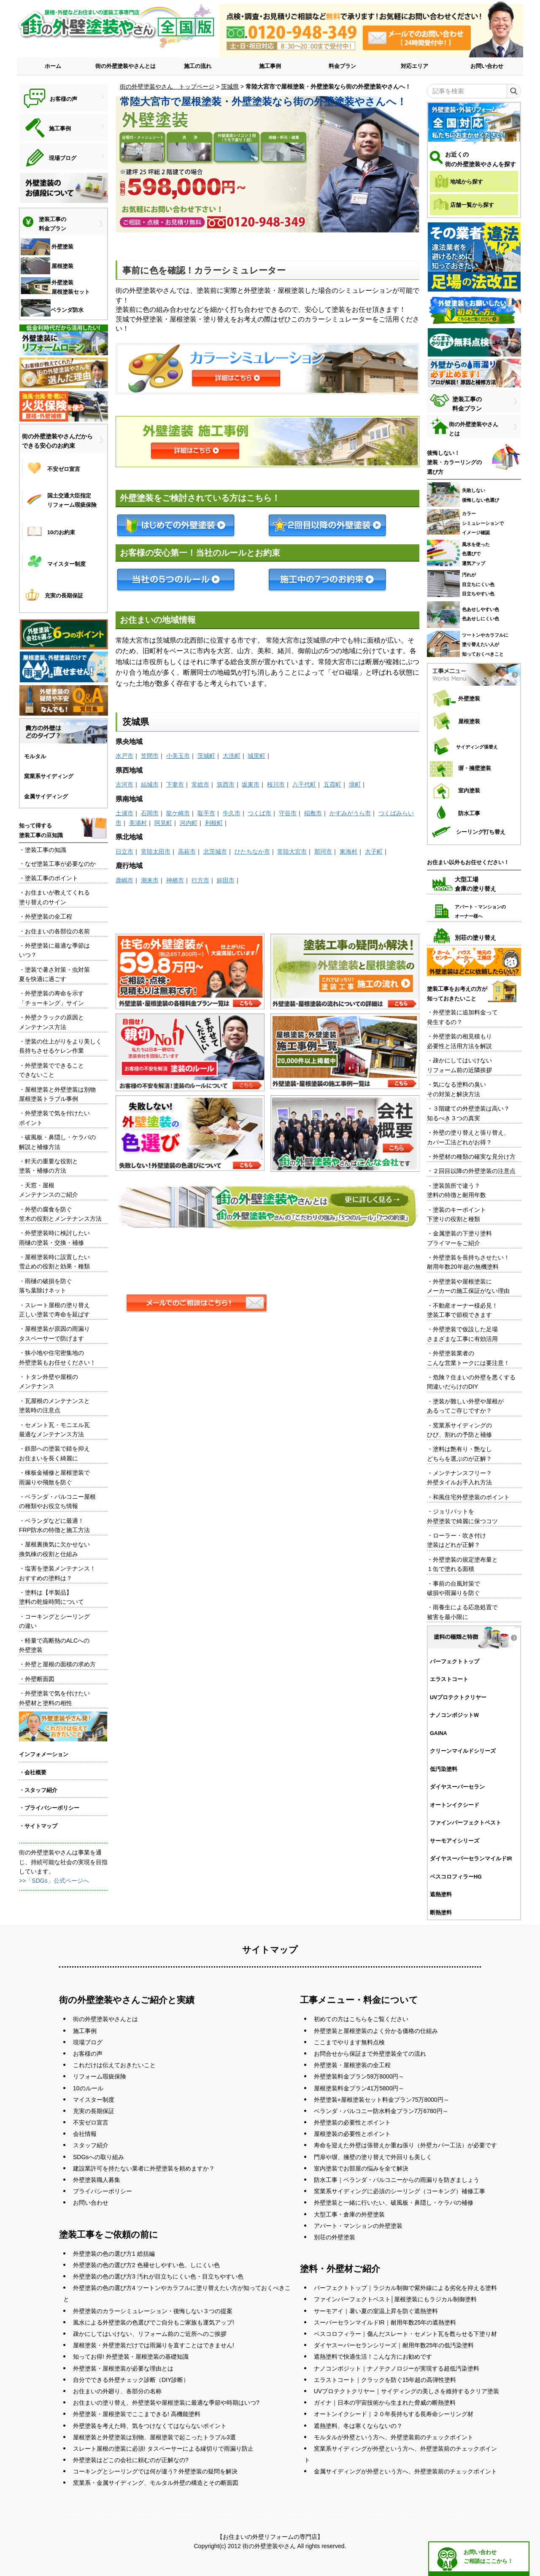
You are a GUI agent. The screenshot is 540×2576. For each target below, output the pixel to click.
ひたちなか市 (252, 851)
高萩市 (187, 851)
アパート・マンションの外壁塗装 (358, 2225)
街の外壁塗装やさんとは (125, 66)
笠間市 (150, 755)
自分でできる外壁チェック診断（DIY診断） (131, 2379)
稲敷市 (313, 813)
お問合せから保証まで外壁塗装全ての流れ (370, 2053)
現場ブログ (88, 2042)
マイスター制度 (93, 2099)
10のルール (88, 2088)
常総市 (200, 784)
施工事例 (270, 66)
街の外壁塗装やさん (269, 2546)
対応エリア (414, 66)
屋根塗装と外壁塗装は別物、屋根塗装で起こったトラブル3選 (154, 2437)
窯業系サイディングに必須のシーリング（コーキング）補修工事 (399, 2191)
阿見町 (163, 822)
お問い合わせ (486, 66)
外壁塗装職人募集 (96, 2179)
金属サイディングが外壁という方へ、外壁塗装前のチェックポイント (405, 2471)
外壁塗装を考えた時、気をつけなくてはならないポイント (150, 2425)
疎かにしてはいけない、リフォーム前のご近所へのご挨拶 (150, 2333)
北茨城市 (215, 851)
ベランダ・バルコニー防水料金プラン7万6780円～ (381, 2111)
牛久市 (231, 813)
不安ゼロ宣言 (90, 2122)
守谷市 (288, 813)
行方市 (200, 880)
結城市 (150, 784)
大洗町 (231, 755)
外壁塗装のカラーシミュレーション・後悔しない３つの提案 (152, 2311)
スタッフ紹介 (90, 2145)
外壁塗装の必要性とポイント (352, 2122)
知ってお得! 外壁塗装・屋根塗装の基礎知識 (131, 2356)
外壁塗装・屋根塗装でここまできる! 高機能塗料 (136, 2414)
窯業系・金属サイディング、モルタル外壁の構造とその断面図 (155, 2482)
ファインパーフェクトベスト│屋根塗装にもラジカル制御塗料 (395, 2299)
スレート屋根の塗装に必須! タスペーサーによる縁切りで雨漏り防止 (163, 2448)
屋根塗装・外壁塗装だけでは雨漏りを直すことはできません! (153, 2345)
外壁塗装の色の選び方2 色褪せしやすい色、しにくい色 (146, 2265)
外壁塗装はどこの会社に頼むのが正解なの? (131, 2460)
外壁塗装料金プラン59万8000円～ (359, 2076)
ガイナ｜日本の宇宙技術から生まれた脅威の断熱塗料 (385, 2402)
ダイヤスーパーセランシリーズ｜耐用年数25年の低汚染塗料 (394, 2345)
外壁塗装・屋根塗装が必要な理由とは (123, 2368)
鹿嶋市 (124, 880)
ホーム (53, 66)
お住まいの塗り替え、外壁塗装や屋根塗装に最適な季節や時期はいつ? (166, 2402)
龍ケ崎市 (178, 813)
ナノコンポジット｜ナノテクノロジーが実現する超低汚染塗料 (396, 2368)
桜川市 (276, 784)
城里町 (256, 755)
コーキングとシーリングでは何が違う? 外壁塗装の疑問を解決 (155, 2471)
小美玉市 (178, 755)
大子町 (374, 851)
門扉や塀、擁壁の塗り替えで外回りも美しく (373, 2157)
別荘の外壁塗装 (334, 2237)
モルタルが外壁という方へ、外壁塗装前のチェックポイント (393, 2437)
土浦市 (124, 813)
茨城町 (206, 755)
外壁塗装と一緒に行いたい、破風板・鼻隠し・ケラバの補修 (393, 2202)
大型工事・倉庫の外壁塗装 (349, 2214)
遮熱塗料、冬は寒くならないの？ (358, 2425)
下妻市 (175, 784)
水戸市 (124, 755)
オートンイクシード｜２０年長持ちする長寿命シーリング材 (393, 2414)
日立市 (124, 851)
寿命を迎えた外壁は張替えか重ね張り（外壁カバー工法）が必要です (405, 2145)
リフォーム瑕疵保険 (99, 2076)
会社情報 (85, 2133)
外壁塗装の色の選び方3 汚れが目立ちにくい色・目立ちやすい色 (158, 2276)
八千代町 (304, 784)
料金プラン (342, 66)
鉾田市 (226, 880)
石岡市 (150, 813)
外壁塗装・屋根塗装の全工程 (352, 2065)
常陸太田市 (155, 851)
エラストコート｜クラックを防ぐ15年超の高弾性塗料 (385, 2379)
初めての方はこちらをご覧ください (361, 2019)
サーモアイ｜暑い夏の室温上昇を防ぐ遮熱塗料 (376, 2311)
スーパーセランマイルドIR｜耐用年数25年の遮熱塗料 (385, 2322)
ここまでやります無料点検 (349, 2042)
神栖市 (175, 880)
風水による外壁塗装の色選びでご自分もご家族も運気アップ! (153, 2322)
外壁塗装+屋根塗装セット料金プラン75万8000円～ (381, 2099)
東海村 (348, 851)
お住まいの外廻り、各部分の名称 (117, 2391)
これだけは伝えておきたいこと (114, 2065)
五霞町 (332, 784)
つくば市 (259, 813)
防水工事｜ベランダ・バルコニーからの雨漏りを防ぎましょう (396, 2179)
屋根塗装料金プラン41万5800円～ (359, 2088)
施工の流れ (197, 66)
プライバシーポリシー (102, 2191)
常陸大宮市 (292, 851)
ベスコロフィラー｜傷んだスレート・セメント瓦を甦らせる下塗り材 (405, 2333)
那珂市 (323, 851)
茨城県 (230, 86)
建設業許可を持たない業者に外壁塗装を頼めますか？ (144, 2168)
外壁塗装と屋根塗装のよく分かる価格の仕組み (376, 2030)
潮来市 (150, 880)
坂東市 (250, 784)
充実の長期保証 (93, 2111)
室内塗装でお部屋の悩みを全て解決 (361, 2168)
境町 (355, 784)
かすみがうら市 (350, 813)
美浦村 (138, 822)
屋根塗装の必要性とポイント (352, 2133)
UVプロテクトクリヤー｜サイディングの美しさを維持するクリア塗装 (406, 2391)
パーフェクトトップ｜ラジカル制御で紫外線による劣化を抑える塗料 (405, 2287)
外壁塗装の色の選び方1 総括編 (114, 2253)
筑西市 (226, 784)
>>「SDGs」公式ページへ (54, 1880)
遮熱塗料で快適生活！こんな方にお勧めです (373, 2356)
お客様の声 (88, 2053)
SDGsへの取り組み (98, 2157)
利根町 (214, 822)
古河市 (124, 784)
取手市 (206, 813)
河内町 (188, 822)
